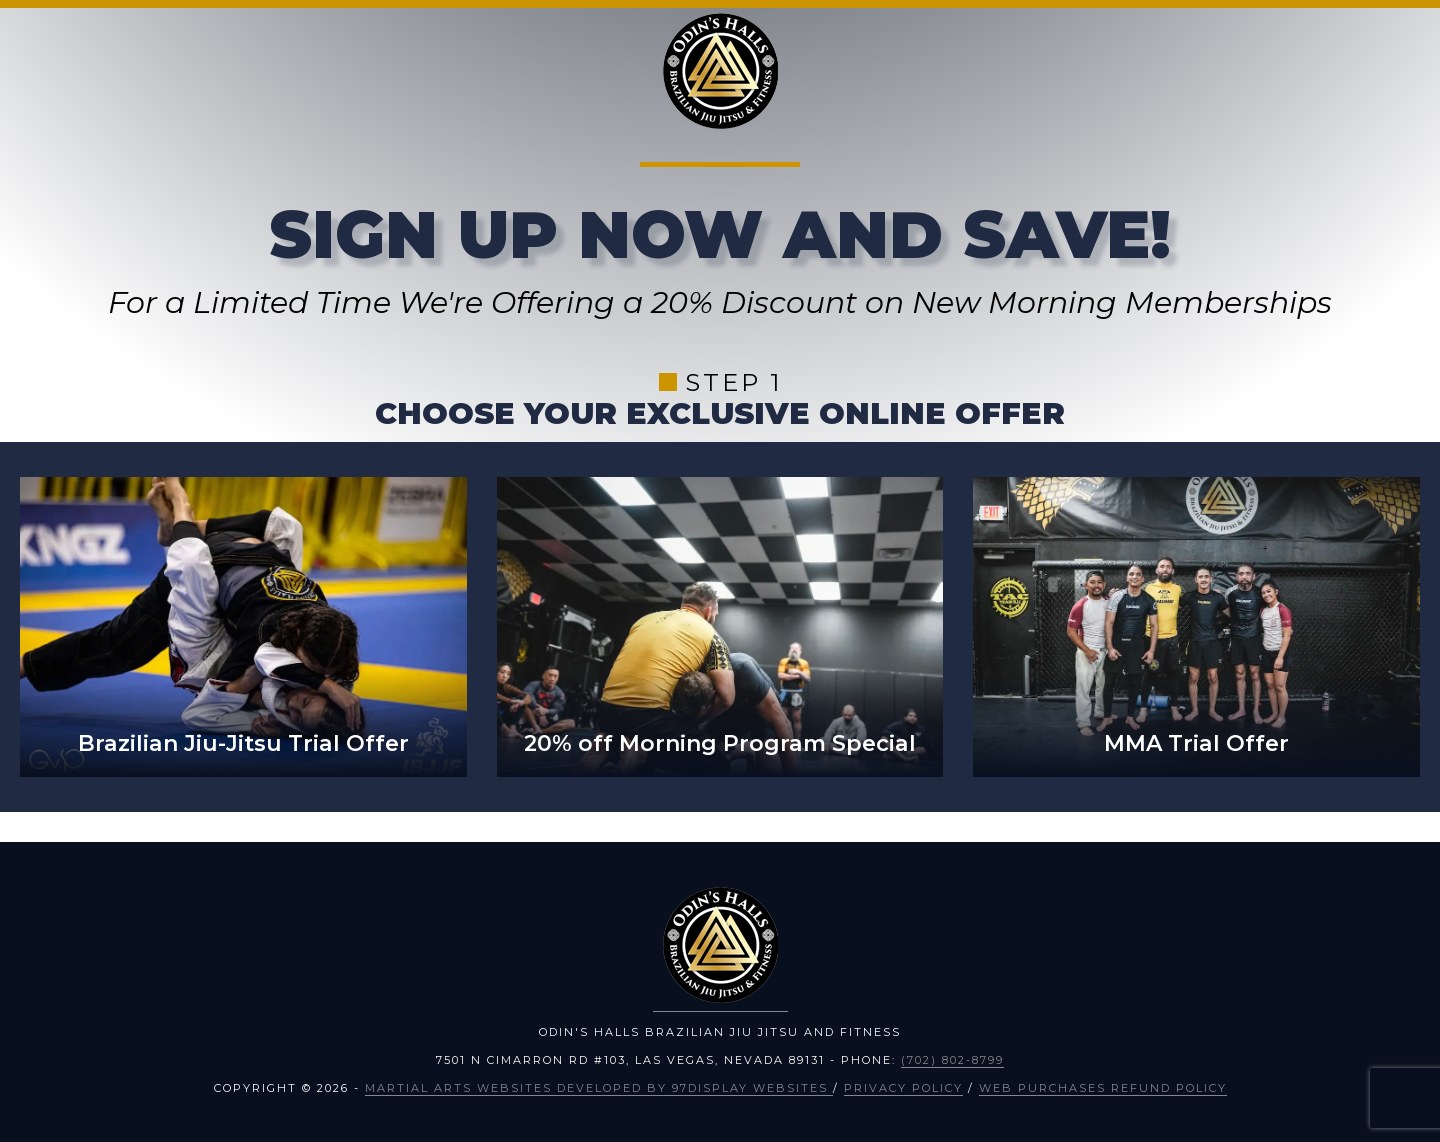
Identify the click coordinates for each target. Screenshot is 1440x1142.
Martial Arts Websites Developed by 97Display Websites (599, 1088)
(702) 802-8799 (952, 1060)
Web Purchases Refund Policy (1103, 1088)
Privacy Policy (903, 1088)
